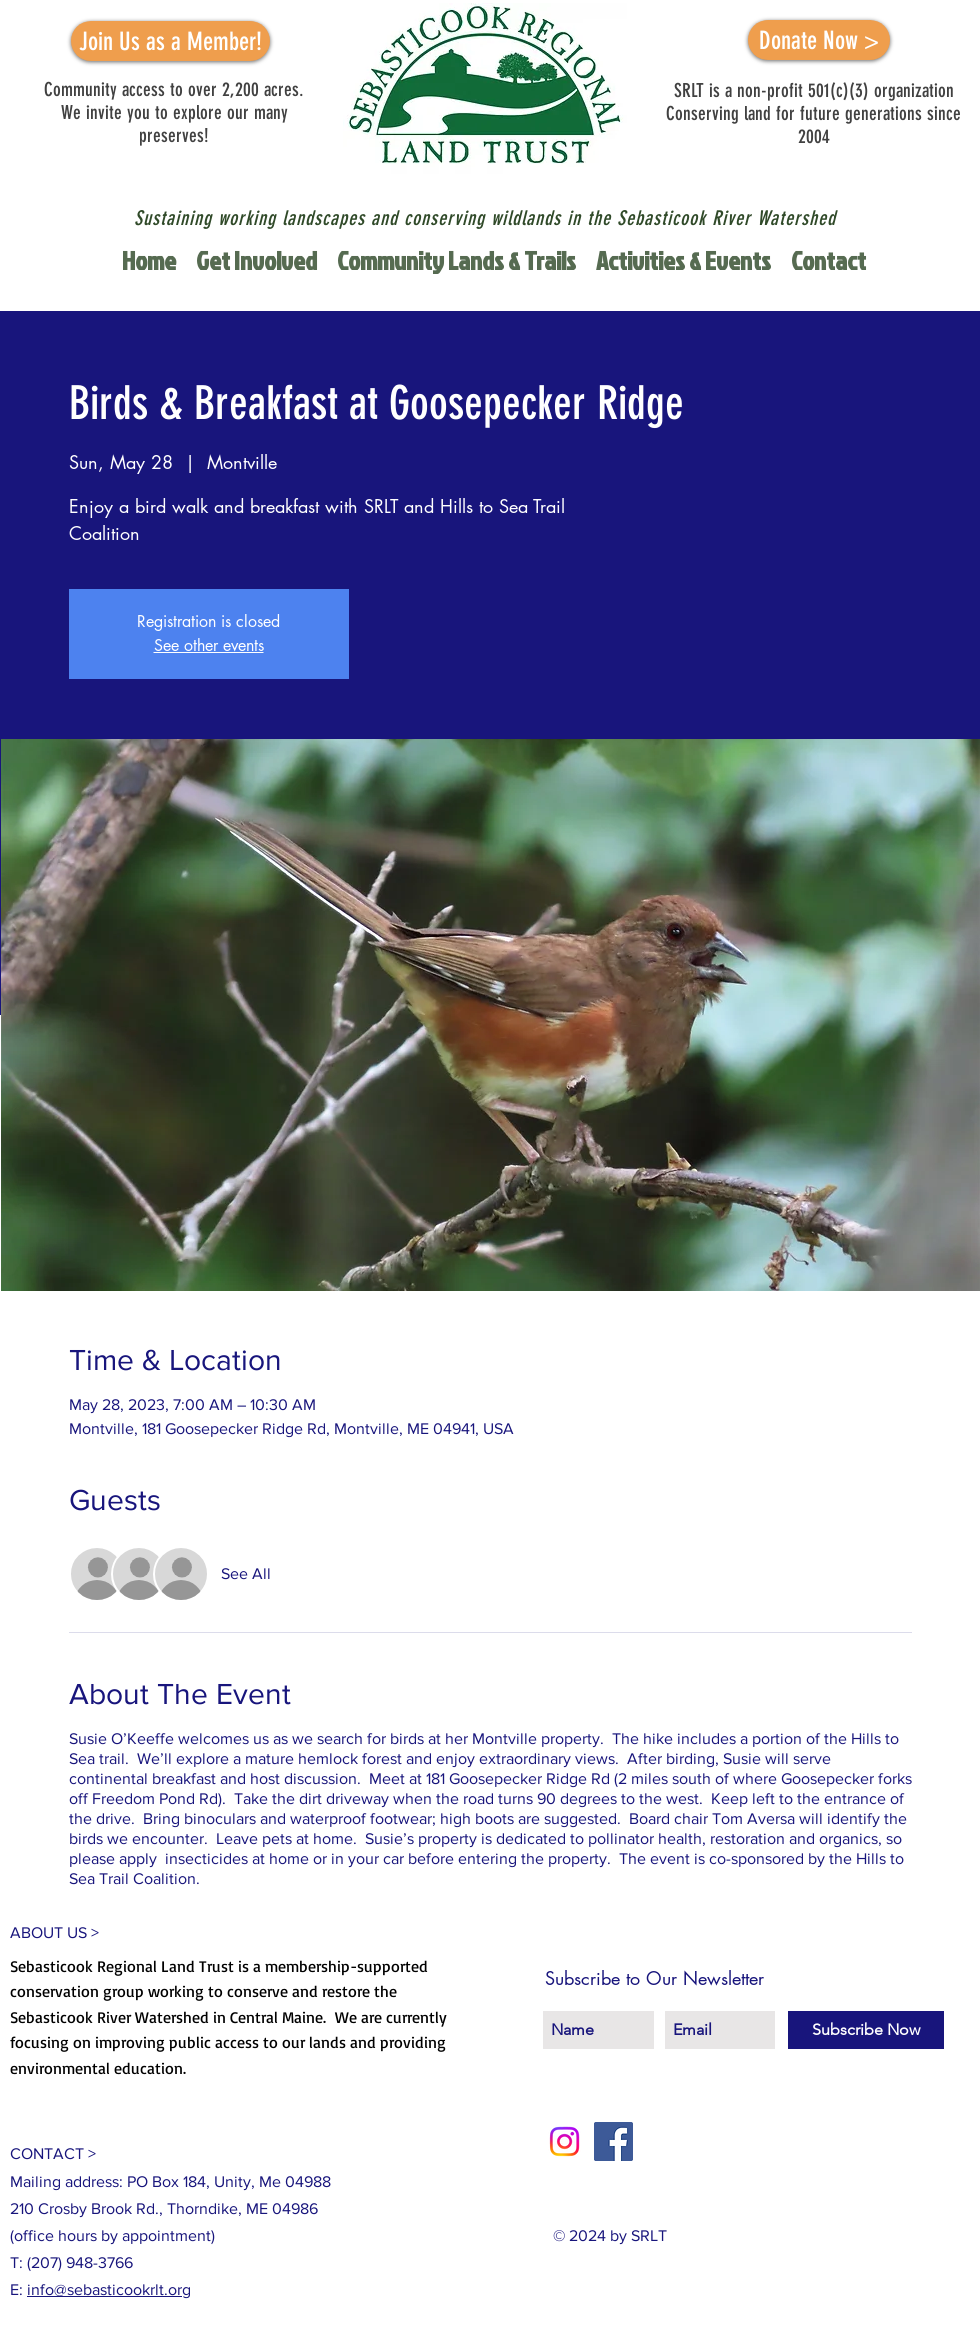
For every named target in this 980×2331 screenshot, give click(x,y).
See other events (209, 645)
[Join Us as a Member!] (170, 41)
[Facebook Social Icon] (613, 2141)
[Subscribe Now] (866, 2030)
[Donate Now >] (819, 40)
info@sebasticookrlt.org (109, 2289)
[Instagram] (564, 2141)
